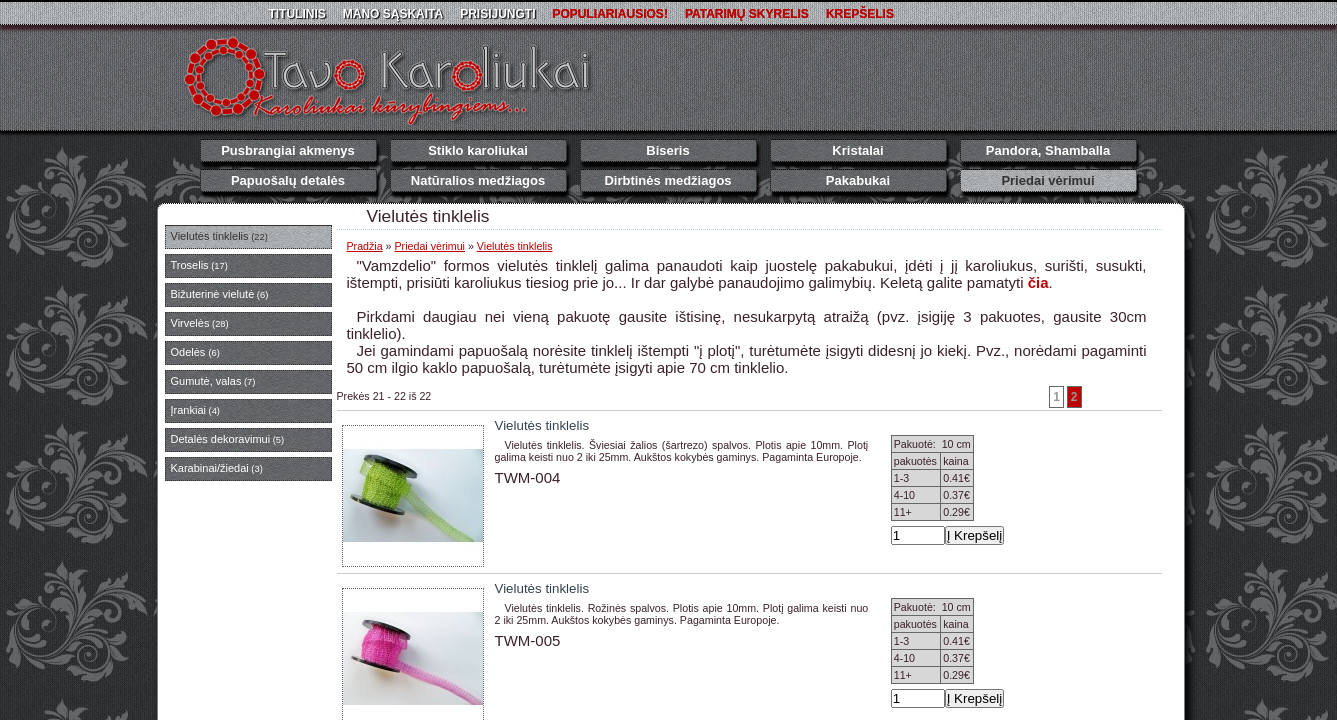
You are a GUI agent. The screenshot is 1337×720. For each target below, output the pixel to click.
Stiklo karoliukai (478, 150)
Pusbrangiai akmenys (288, 150)
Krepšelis (860, 14)
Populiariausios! (610, 14)
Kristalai (857, 150)
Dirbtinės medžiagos (667, 180)
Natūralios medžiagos (478, 180)
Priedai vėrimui (1047, 180)
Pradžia (365, 246)
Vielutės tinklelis (515, 246)
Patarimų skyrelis (747, 14)
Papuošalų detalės (288, 180)
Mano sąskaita (393, 14)
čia (1038, 282)
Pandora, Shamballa (1048, 150)
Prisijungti (497, 14)
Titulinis (296, 14)
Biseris (667, 150)
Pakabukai (858, 180)
